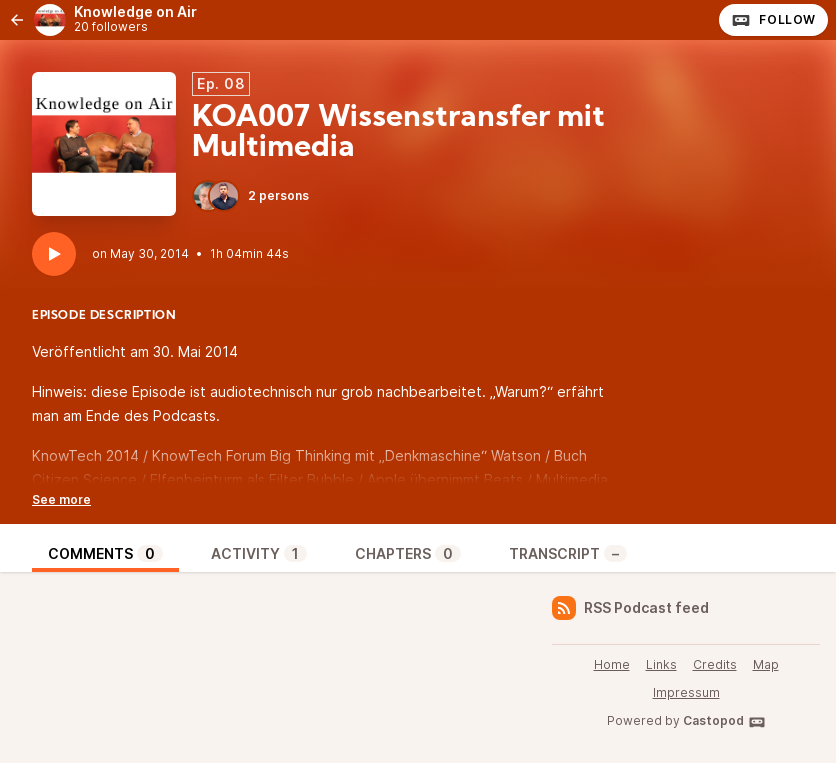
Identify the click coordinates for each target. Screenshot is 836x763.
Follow (773, 20)
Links (661, 664)
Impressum (686, 692)
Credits (715, 664)
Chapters (408, 553)
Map (766, 664)
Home (612, 664)
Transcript (568, 553)
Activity (259, 553)
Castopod (724, 722)
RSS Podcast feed (630, 608)
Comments (105, 553)
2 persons (250, 196)
